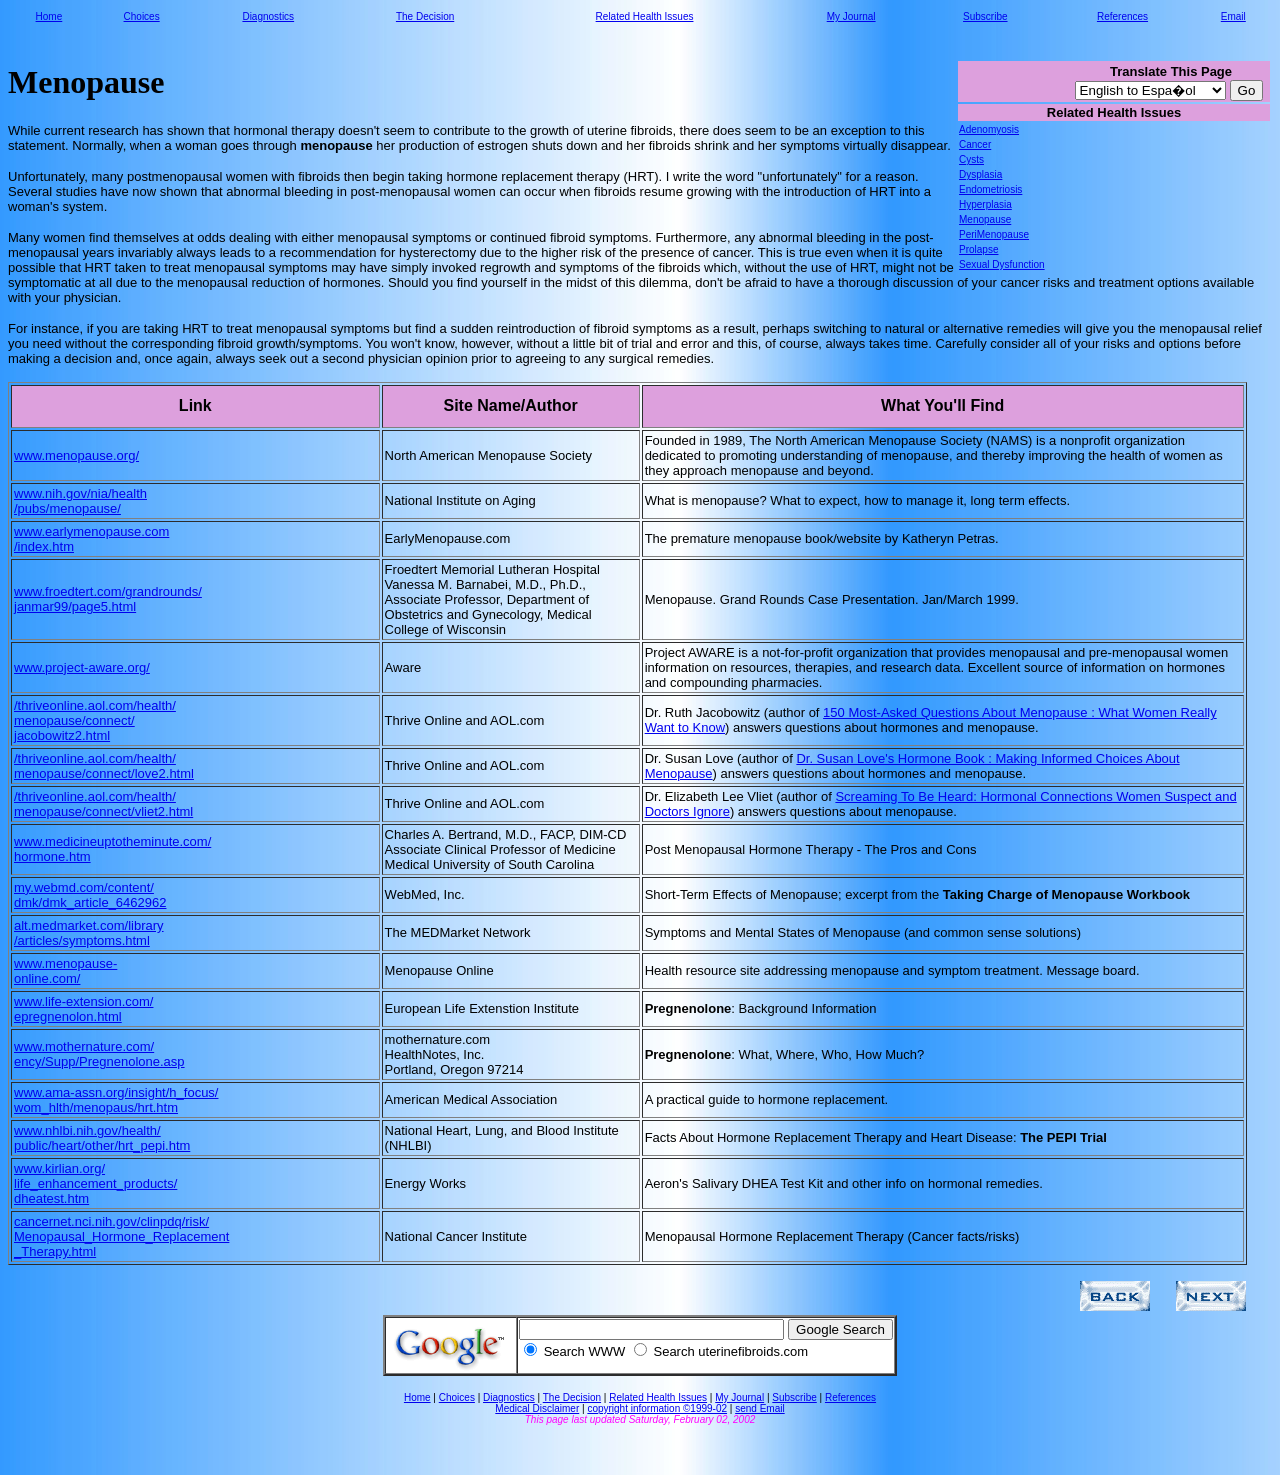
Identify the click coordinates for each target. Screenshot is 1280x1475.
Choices (142, 16)
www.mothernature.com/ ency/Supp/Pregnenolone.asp (99, 1054)
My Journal (851, 16)
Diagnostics (268, 16)
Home (49, 16)
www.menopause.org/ (76, 455)
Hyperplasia (985, 204)
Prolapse (978, 249)
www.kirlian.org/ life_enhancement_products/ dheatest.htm (95, 1183)
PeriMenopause (994, 234)
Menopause (985, 219)
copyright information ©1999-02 (657, 1408)
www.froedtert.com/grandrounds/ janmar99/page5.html (108, 599)
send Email (759, 1408)
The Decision (425, 16)
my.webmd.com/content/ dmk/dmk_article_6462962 (90, 895)
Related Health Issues (645, 16)
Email (1233, 16)
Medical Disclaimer (537, 1408)
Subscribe (985, 16)
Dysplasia (980, 174)
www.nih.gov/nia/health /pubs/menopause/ (80, 501)
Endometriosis (990, 189)
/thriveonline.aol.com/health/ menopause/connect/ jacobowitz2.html (95, 720)
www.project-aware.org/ (82, 667)
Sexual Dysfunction (1002, 264)
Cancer (975, 144)
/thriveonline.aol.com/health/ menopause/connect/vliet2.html (103, 804)
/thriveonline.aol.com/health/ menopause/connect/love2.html (104, 766)
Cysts (971, 159)
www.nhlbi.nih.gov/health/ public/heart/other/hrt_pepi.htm (102, 1138)
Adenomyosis (989, 129)
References (1122, 16)
